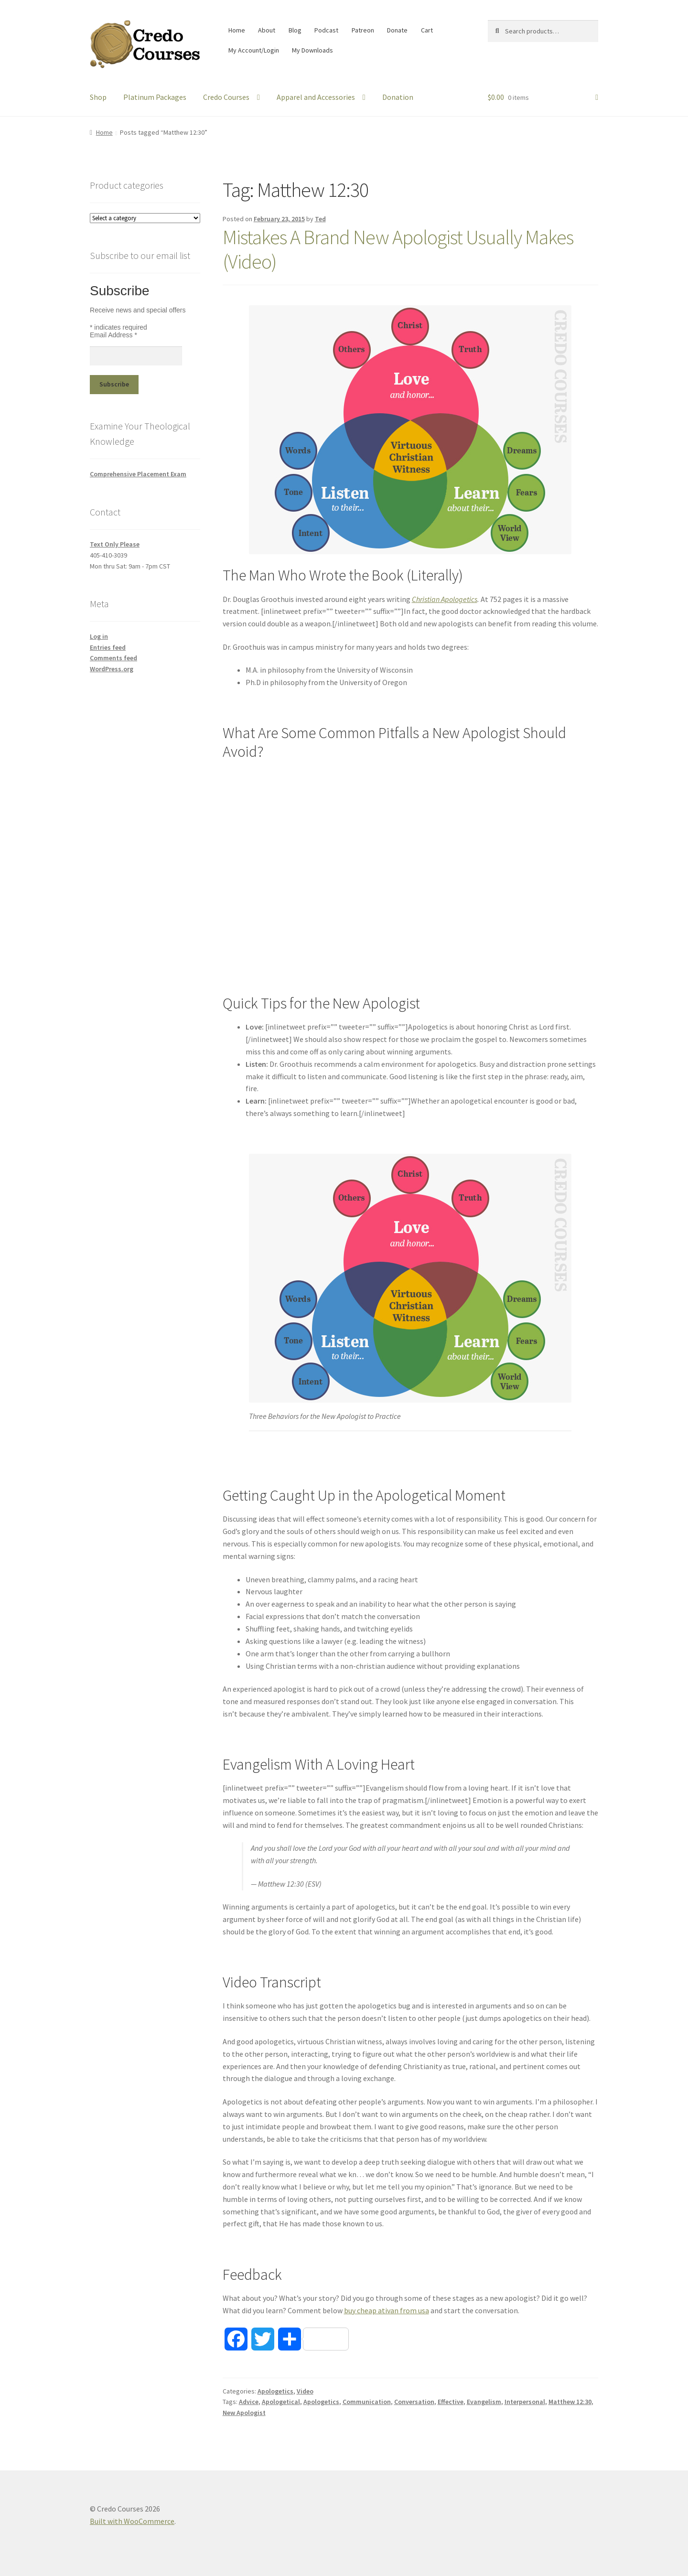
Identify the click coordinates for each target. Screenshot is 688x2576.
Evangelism (484, 2401)
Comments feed (113, 658)
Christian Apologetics (444, 599)
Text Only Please (115, 544)
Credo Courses (226, 97)
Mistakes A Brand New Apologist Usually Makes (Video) (398, 249)
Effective (450, 2401)
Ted (320, 219)
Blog (295, 30)
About (266, 30)
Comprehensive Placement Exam (138, 474)
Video (305, 2391)
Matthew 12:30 (569, 2401)
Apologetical (281, 2401)
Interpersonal (525, 2401)
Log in (99, 636)
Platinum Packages (154, 97)
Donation (397, 97)
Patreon (363, 30)
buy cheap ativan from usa (386, 2310)
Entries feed (108, 647)
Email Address (113, 335)
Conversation (414, 2401)
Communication (367, 2401)
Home (236, 30)
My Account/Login (253, 50)
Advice (248, 2401)
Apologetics (275, 2391)
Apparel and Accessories (316, 97)
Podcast (326, 30)
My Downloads (312, 50)
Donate (397, 30)
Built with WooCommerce (132, 2521)
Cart (427, 30)
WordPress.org (111, 669)
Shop (98, 97)
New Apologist (244, 2412)
